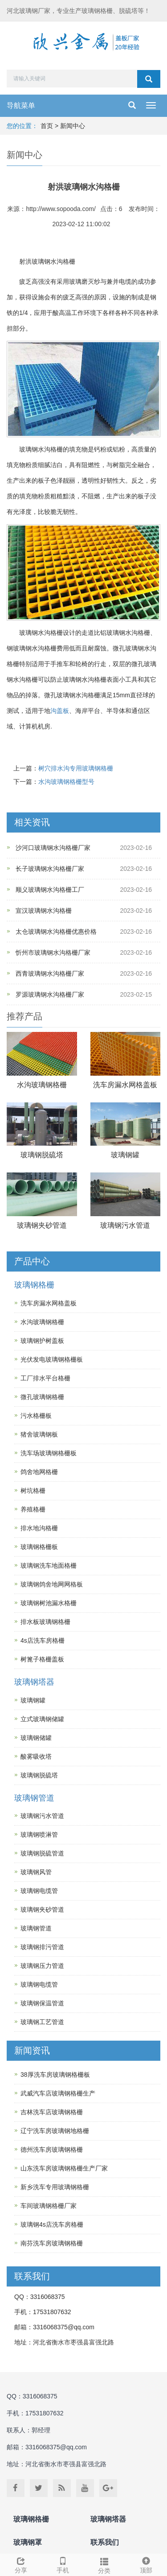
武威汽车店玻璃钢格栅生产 (57, 2093)
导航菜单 (21, 105)
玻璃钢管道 (34, 1797)
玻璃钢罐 (125, 1155)
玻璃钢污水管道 (125, 1225)
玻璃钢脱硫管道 (42, 1853)
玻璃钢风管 (36, 1872)
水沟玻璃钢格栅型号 (66, 781)
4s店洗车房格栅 (42, 1640)
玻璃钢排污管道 (42, 1947)
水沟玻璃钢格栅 (42, 1085)
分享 (21, 2564)
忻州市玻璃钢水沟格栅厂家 (53, 952)
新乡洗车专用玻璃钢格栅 (54, 2187)
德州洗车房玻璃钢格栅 (51, 2149)
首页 (47, 125)
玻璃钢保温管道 (42, 2003)
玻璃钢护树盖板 (42, 1340)
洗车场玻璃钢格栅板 (48, 1453)
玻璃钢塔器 (34, 1681)
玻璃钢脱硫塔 (41, 1155)
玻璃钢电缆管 (39, 1890)
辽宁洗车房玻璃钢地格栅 (54, 2130)
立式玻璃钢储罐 (42, 1719)
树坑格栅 (32, 1490)
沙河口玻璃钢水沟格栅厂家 (53, 847)
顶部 (146, 2564)
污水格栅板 (36, 1415)
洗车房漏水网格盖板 (125, 1085)
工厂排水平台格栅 (45, 1378)
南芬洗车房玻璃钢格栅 (51, 2243)
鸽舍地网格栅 (39, 1471)
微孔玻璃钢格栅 (42, 1396)
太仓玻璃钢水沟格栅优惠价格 (56, 931)
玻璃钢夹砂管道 (42, 1225)
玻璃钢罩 (27, 2542)
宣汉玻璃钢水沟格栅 (44, 910)
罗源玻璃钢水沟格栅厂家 (50, 994)
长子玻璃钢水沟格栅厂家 (50, 868)
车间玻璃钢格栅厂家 (48, 2205)
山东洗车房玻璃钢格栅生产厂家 (64, 2168)
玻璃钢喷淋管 (39, 1834)
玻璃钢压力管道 (42, 1965)
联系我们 (104, 2542)
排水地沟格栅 (39, 1528)
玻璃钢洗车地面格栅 (48, 1565)
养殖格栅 (32, 1509)
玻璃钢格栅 (34, 1284)
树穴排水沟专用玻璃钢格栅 (75, 768)
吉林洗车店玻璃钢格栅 (51, 2112)
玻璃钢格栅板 (39, 1546)
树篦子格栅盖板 (42, 1659)
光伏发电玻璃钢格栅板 (51, 1359)
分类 (104, 2564)
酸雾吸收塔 (36, 1756)
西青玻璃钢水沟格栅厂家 (50, 973)
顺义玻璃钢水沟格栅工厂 (50, 889)
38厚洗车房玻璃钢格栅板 (55, 2074)
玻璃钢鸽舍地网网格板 (51, 1584)
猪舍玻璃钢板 (39, 1434)
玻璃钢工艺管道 (42, 2021)
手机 (63, 2564)
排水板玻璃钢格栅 (45, 1621)
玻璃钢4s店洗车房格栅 (51, 2224)
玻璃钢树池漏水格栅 (48, 1603)
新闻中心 (72, 125)
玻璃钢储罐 (36, 1737)
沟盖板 (59, 710)
